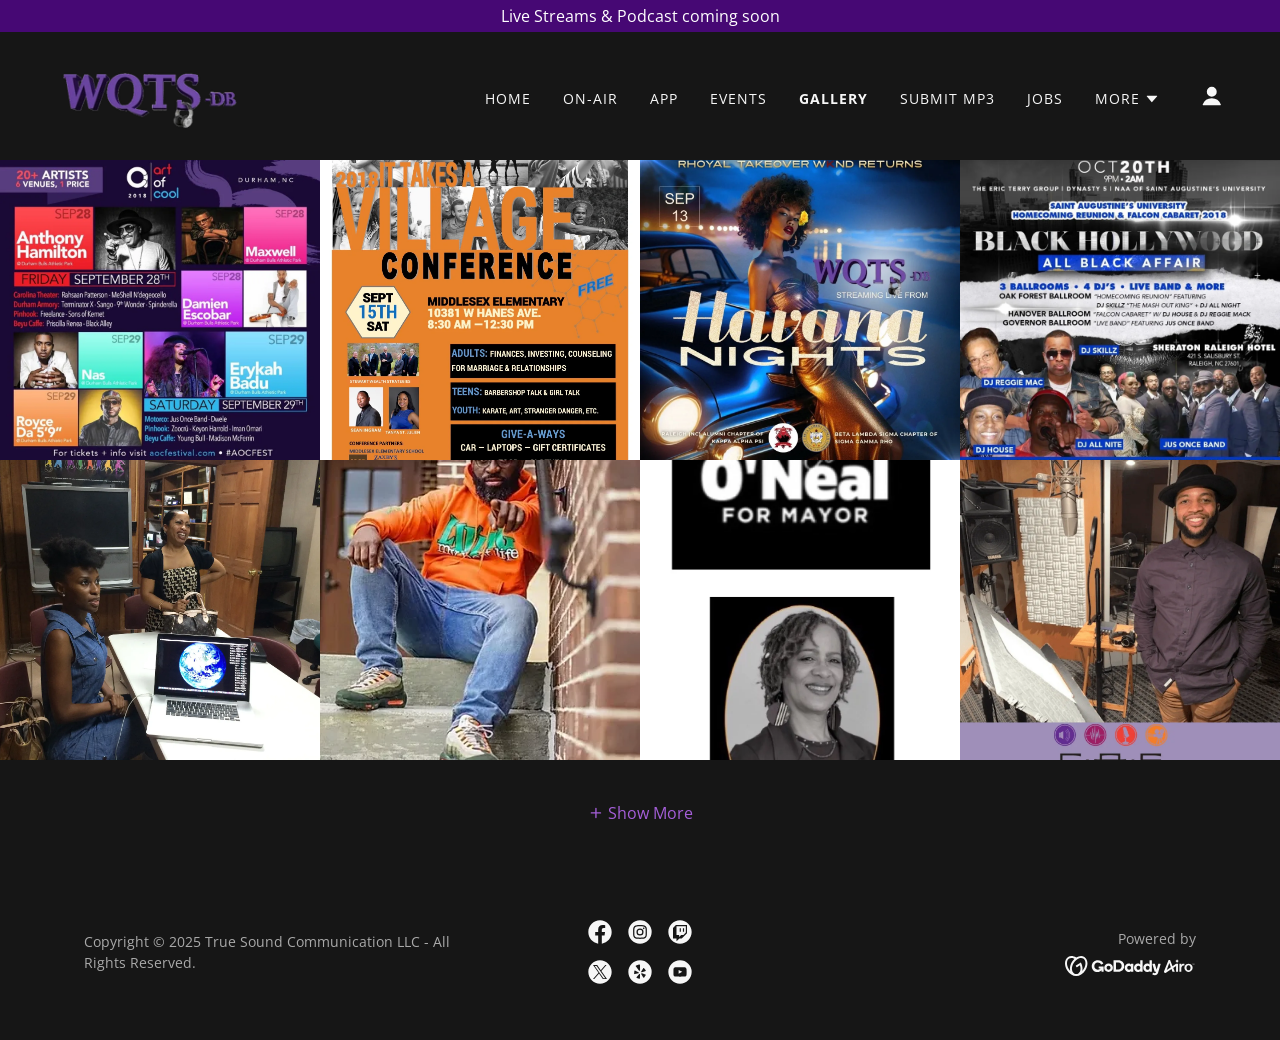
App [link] (664, 98)
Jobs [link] (1045, 98)
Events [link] (738, 98)
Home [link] (508, 98)
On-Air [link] (590, 98)
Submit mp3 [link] (947, 98)
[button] (1127, 99)
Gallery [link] (833, 98)
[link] (148, 94)
